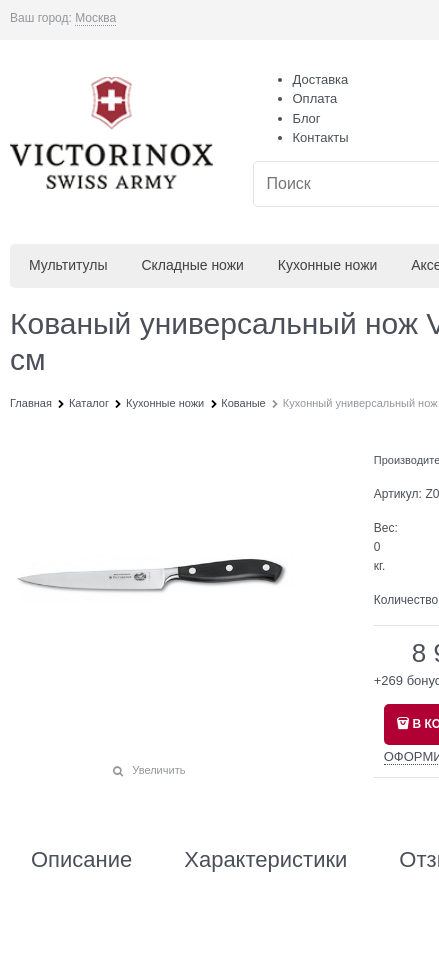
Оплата (315, 98)
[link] (95, 18)
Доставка (321, 79)
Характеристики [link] (265, 860)
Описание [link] (81, 860)
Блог (307, 118)
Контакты (321, 137)
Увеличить (158, 770)
